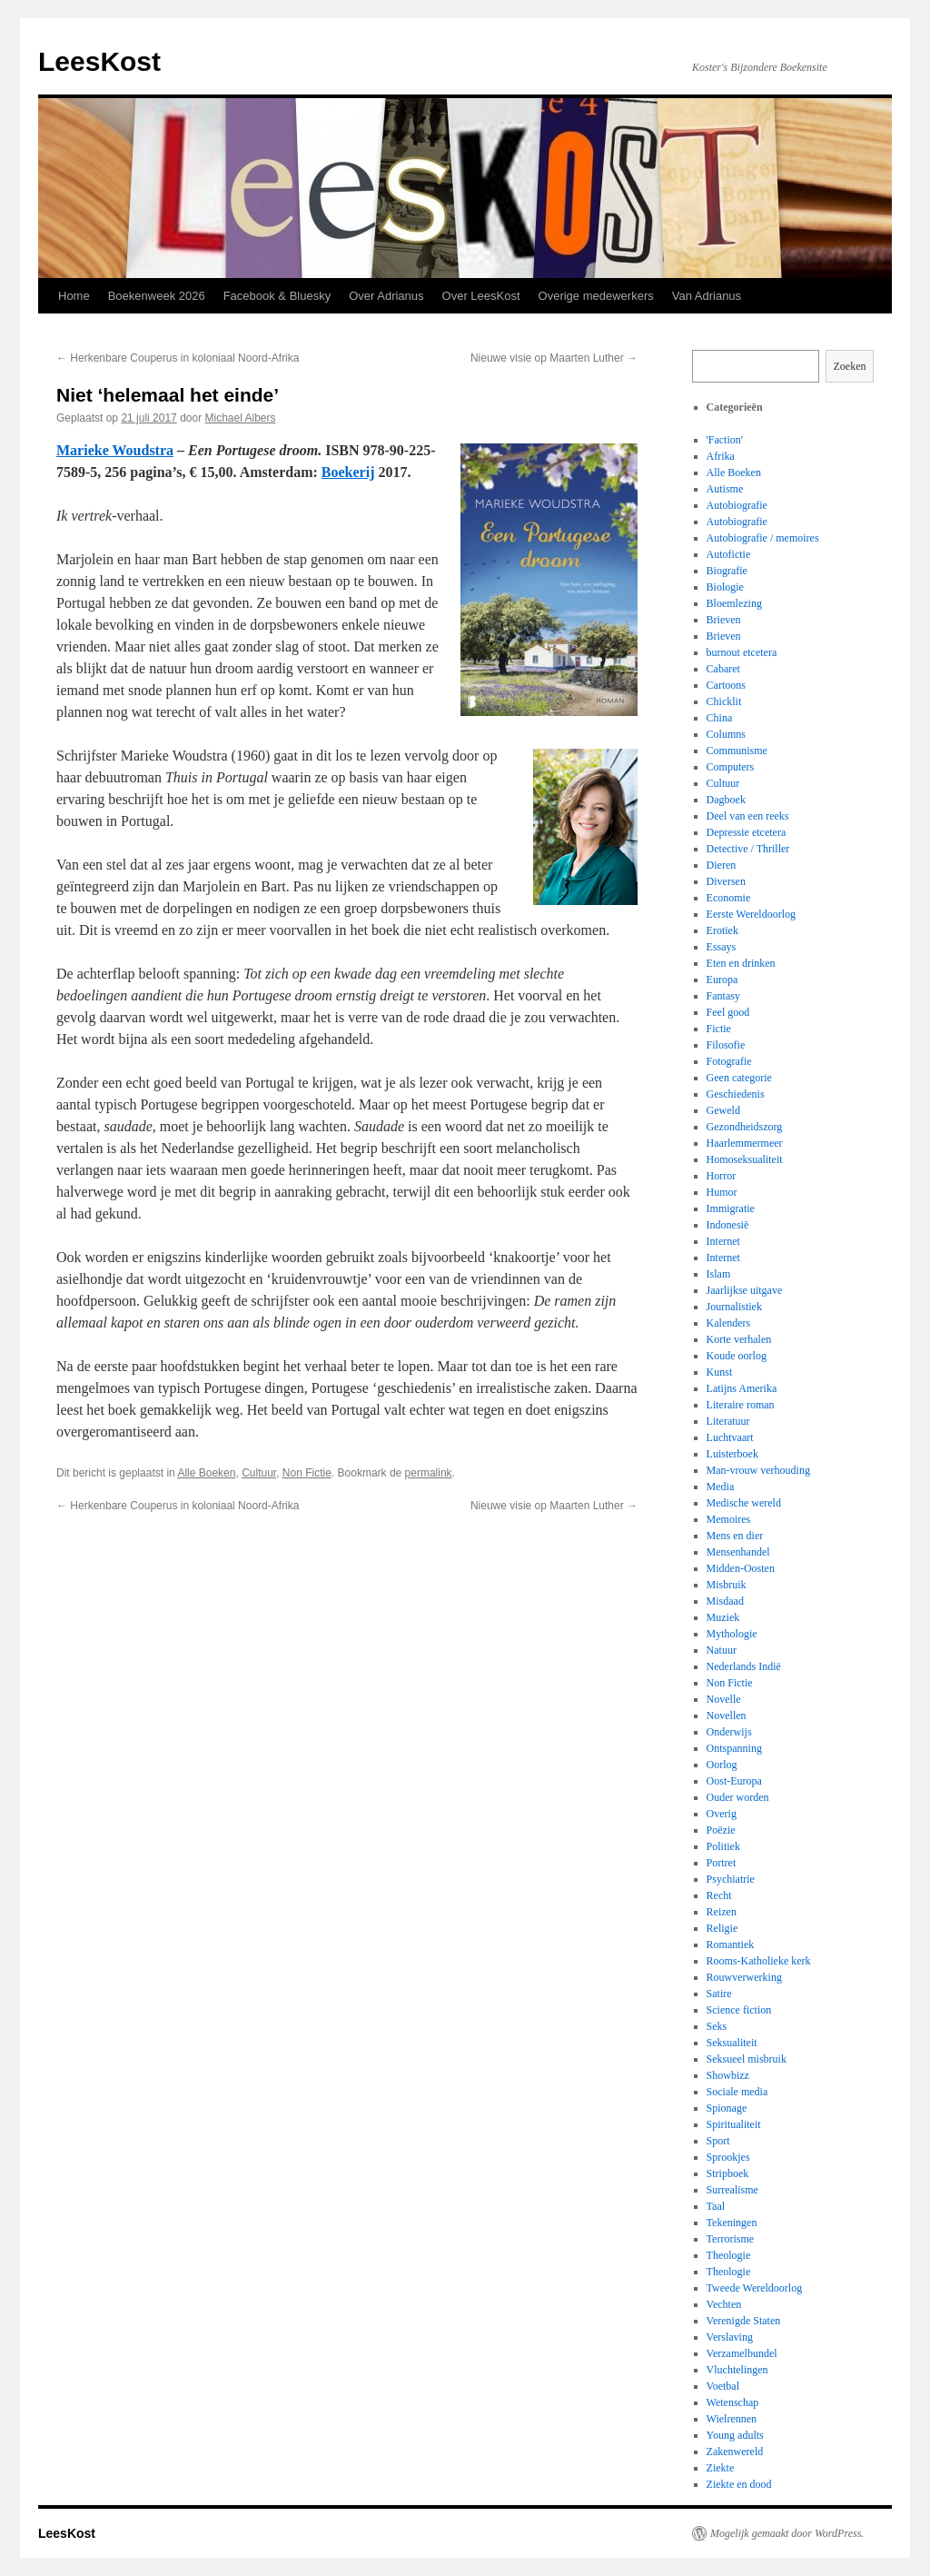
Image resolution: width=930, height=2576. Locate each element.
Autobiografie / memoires (763, 538)
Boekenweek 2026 (156, 296)
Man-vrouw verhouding (758, 1470)
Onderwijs (729, 1732)
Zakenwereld (735, 2451)
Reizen (722, 1911)
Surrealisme (732, 2189)
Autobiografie (737, 505)
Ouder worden (738, 1797)
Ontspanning (734, 1748)
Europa (722, 979)
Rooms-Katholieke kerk (759, 1960)
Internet (723, 1241)
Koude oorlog (737, 1355)
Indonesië (728, 1224)
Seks (717, 2026)
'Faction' (725, 439)
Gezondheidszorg (745, 1126)
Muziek (723, 1617)
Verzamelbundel (742, 2353)
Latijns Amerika (742, 1388)
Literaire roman (741, 1404)
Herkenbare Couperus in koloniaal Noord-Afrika (177, 358)
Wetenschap (733, 2402)
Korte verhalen (739, 1339)
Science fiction (739, 2010)
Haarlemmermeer (745, 1143)
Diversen (726, 881)
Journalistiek (734, 1306)
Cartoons (726, 685)
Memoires (729, 1519)
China (720, 717)
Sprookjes (728, 2157)
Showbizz (728, 2075)
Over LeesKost (481, 296)
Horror (722, 1175)
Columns (726, 734)
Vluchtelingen (737, 2369)
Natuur (722, 1650)
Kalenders (729, 1323)
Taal (716, 2206)
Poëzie (721, 1830)
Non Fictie (306, 1473)
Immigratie (731, 1208)
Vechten (724, 2304)
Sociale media (737, 2091)
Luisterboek (732, 1453)
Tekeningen (732, 2222)
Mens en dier (735, 1535)
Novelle (724, 1699)
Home (74, 296)
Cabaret (723, 668)
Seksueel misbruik (747, 2059)
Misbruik (727, 1584)
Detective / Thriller (748, 848)
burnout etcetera (742, 652)
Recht (719, 1895)
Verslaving (730, 2337)
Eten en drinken (741, 963)
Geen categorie (739, 1077)
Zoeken (850, 366)
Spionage (727, 2108)
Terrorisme (730, 2239)
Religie (722, 1928)
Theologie (729, 2255)
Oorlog (722, 1764)
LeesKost (99, 61)
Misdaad (725, 1601)
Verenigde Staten (744, 2320)
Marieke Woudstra (114, 450)
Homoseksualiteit (745, 1159)
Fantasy (723, 996)
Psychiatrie (731, 1879)
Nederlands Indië (744, 1666)
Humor (722, 1192)
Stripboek (728, 2173)
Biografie (727, 570)
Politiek (723, 1846)
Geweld (723, 1110)
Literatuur (728, 1421)
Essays (722, 946)
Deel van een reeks (748, 816)
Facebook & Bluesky (277, 296)
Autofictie (729, 554)
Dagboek (726, 799)
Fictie (719, 1028)
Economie (729, 897)
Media (721, 1486)
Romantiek (731, 1944)
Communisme (737, 750)
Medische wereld (744, 1503)
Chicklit (724, 701)
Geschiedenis (736, 1094)
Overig (722, 1813)
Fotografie (729, 1061)
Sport (718, 2140)
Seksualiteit (732, 2042)
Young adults (735, 2435)
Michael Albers (240, 418)
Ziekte (721, 2468)
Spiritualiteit (734, 2124)
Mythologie (732, 1633)
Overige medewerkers (596, 296)
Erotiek (722, 930)
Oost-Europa (734, 1781)
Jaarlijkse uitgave (745, 1290)
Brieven (724, 619)
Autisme (725, 488)
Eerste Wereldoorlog (751, 914)
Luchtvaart (730, 1437)
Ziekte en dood (739, 2484)
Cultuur (259, 1473)
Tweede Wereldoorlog (755, 2288)
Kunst (720, 1372)
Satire (719, 1993)
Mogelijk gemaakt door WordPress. (787, 2533)
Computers (731, 767)
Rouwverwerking (744, 1977)
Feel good (728, 1012)
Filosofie (726, 1045)
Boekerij (348, 472)
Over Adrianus (386, 296)
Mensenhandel (738, 1552)
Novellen (727, 1715)
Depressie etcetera (747, 832)
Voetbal (723, 2386)
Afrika (721, 456)
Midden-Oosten (741, 1568)
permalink (428, 1473)
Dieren (722, 865)
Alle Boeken (206, 1473)
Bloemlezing (734, 603)
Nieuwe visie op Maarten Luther (554, 358)
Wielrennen (732, 2418)
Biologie (725, 587)
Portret (722, 1862)
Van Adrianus (706, 296)
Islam (719, 1274)
